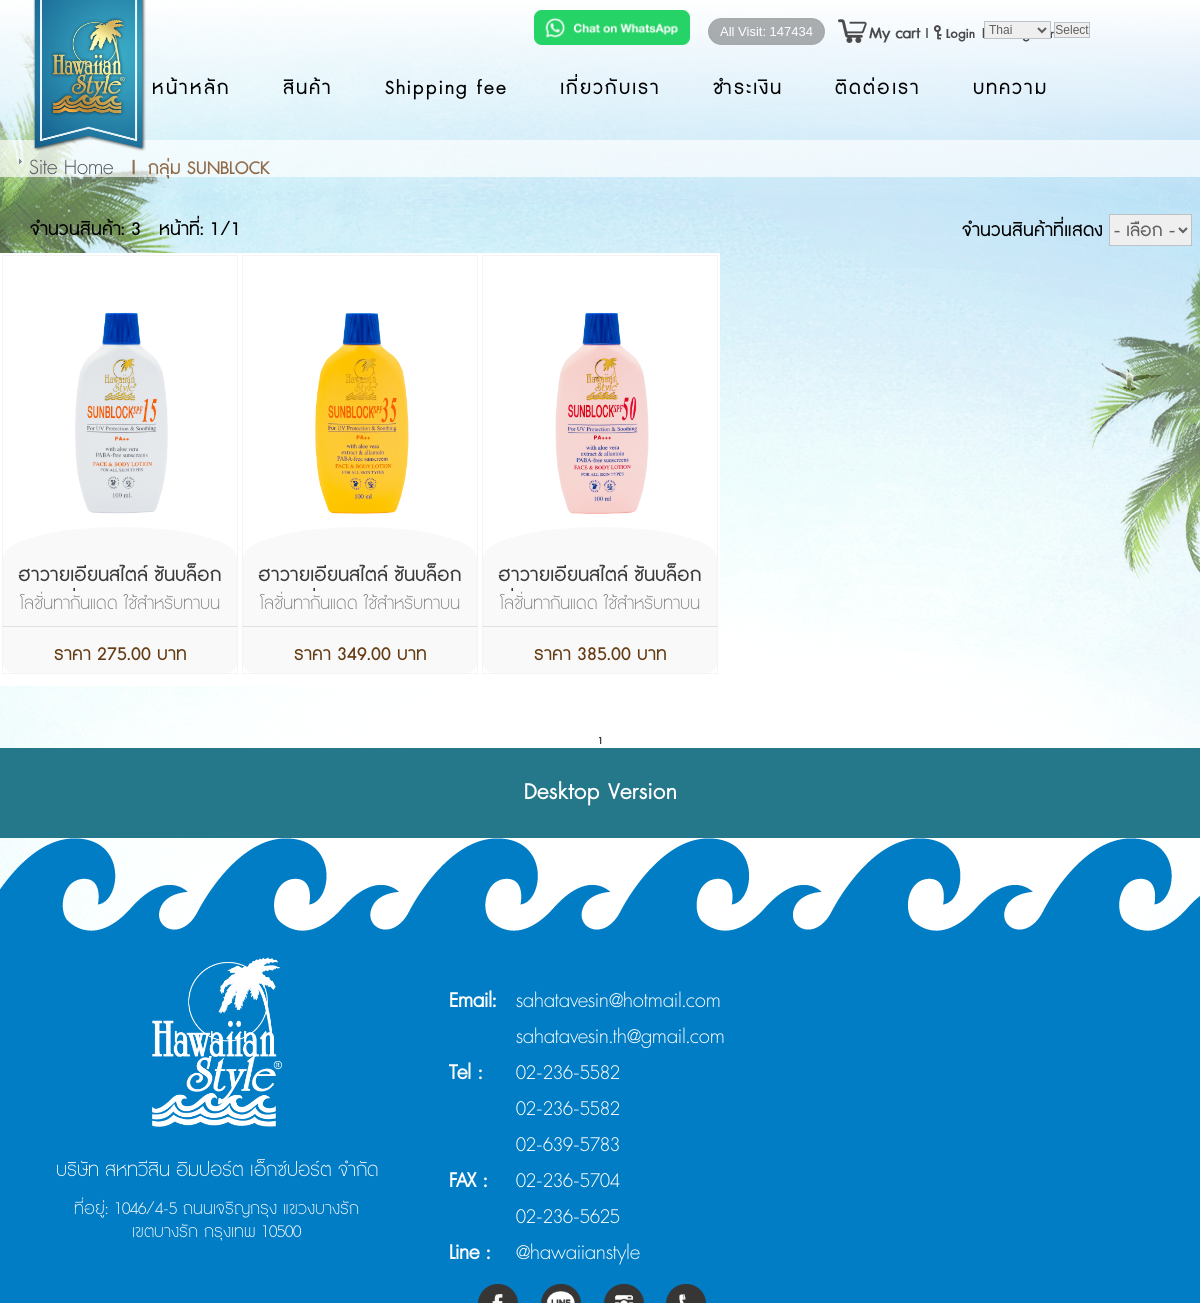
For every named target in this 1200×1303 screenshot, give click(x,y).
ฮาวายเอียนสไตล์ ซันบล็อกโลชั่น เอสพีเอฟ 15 (120, 589)
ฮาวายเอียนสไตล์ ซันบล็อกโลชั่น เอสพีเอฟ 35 (360, 589)
